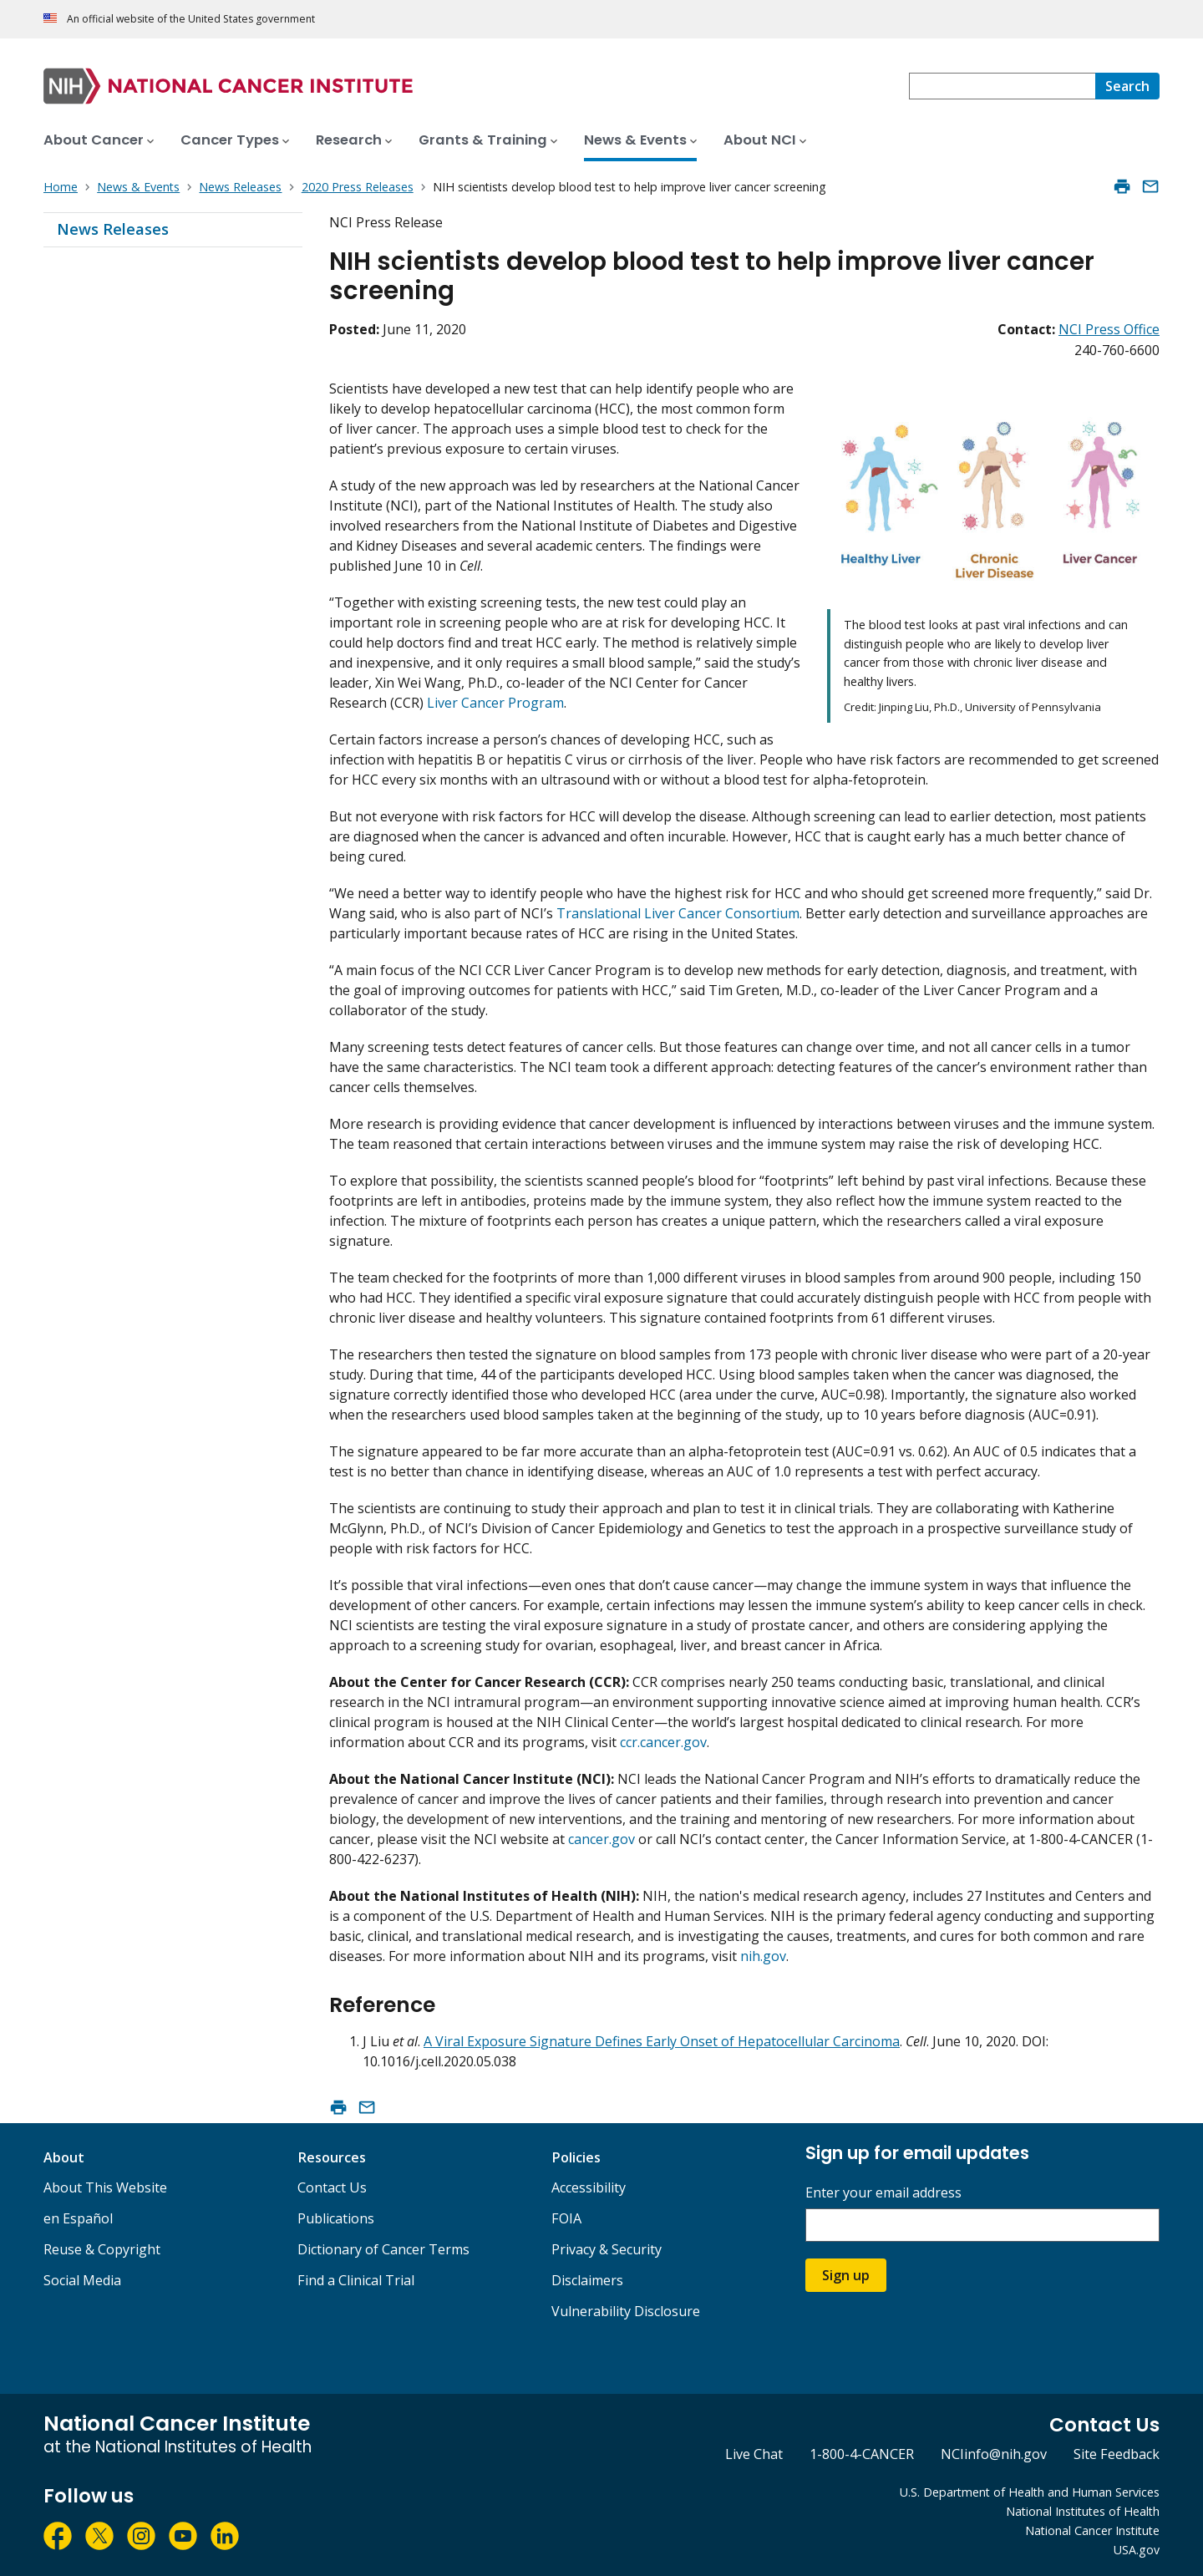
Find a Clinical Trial (355, 2280)
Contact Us (332, 2187)
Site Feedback (1117, 2454)
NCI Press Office (1109, 329)
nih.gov (763, 1956)
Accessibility (588, 2187)
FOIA (566, 2218)
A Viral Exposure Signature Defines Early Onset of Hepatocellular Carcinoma (662, 2041)
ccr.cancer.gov (663, 1742)
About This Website (105, 2187)
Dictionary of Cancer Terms (383, 2249)
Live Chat (754, 2454)
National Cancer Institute (1092, 2530)
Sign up (846, 2275)
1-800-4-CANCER (862, 2454)
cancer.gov (601, 1839)
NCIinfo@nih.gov (994, 2454)
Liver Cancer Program (495, 703)
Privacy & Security (606, 2249)
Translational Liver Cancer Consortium (677, 913)
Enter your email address (883, 2193)
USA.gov (1137, 2550)
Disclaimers (587, 2280)
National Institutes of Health (1083, 2511)
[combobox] (1002, 86)
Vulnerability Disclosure (625, 2311)
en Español (78, 2218)
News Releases (113, 229)
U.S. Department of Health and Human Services (1030, 2492)
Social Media (82, 2280)
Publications (335, 2218)
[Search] (1127, 86)
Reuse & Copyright (101, 2249)
